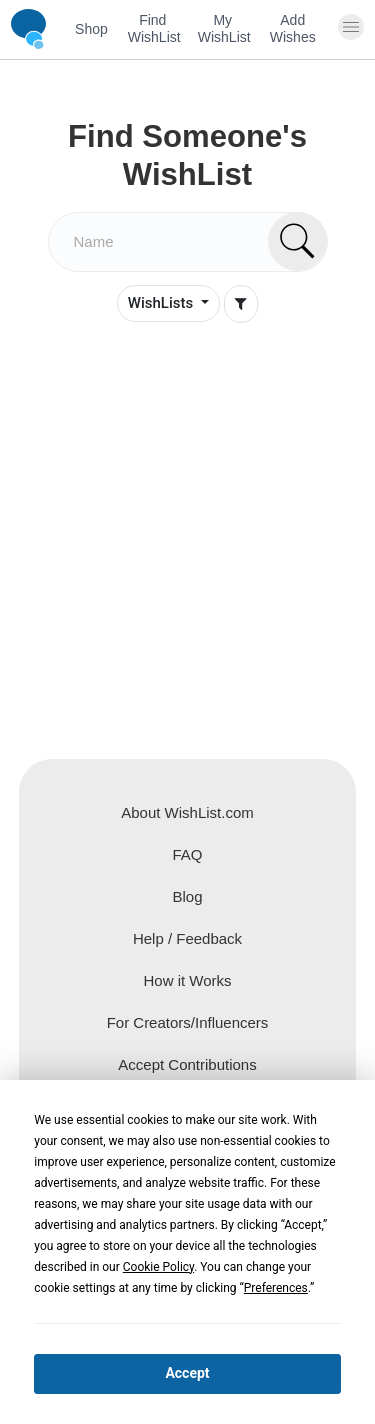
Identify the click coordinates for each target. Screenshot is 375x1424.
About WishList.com (187, 812)
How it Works (187, 980)
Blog (187, 896)
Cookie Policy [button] (158, 1267)
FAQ (187, 854)
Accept (187, 1373)
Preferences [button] (276, 1288)
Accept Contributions (187, 1064)
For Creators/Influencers (188, 1022)
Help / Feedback (187, 938)
